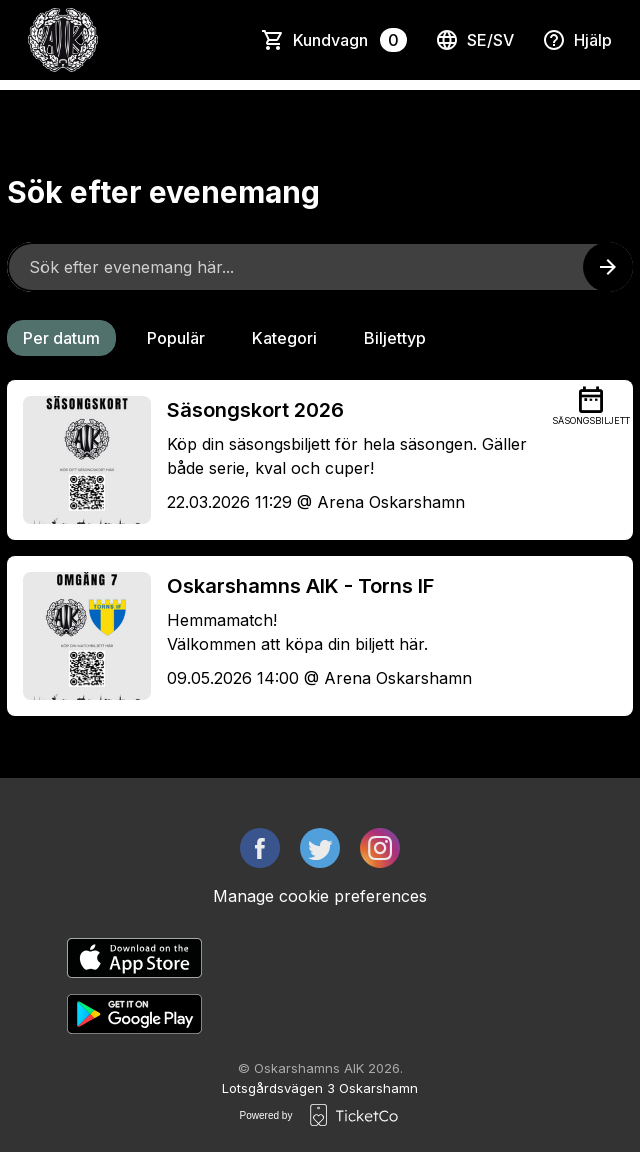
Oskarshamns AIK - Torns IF (300, 586)
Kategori (284, 338)
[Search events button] (608, 267)
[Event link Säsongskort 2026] (79, 460)
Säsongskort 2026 (255, 410)
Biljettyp (395, 338)
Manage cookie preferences (320, 896)
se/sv (474, 40)
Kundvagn (350, 40)
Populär (176, 338)
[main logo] (63, 40)
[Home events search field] (320, 267)
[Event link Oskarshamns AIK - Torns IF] (79, 636)
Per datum (61, 338)
